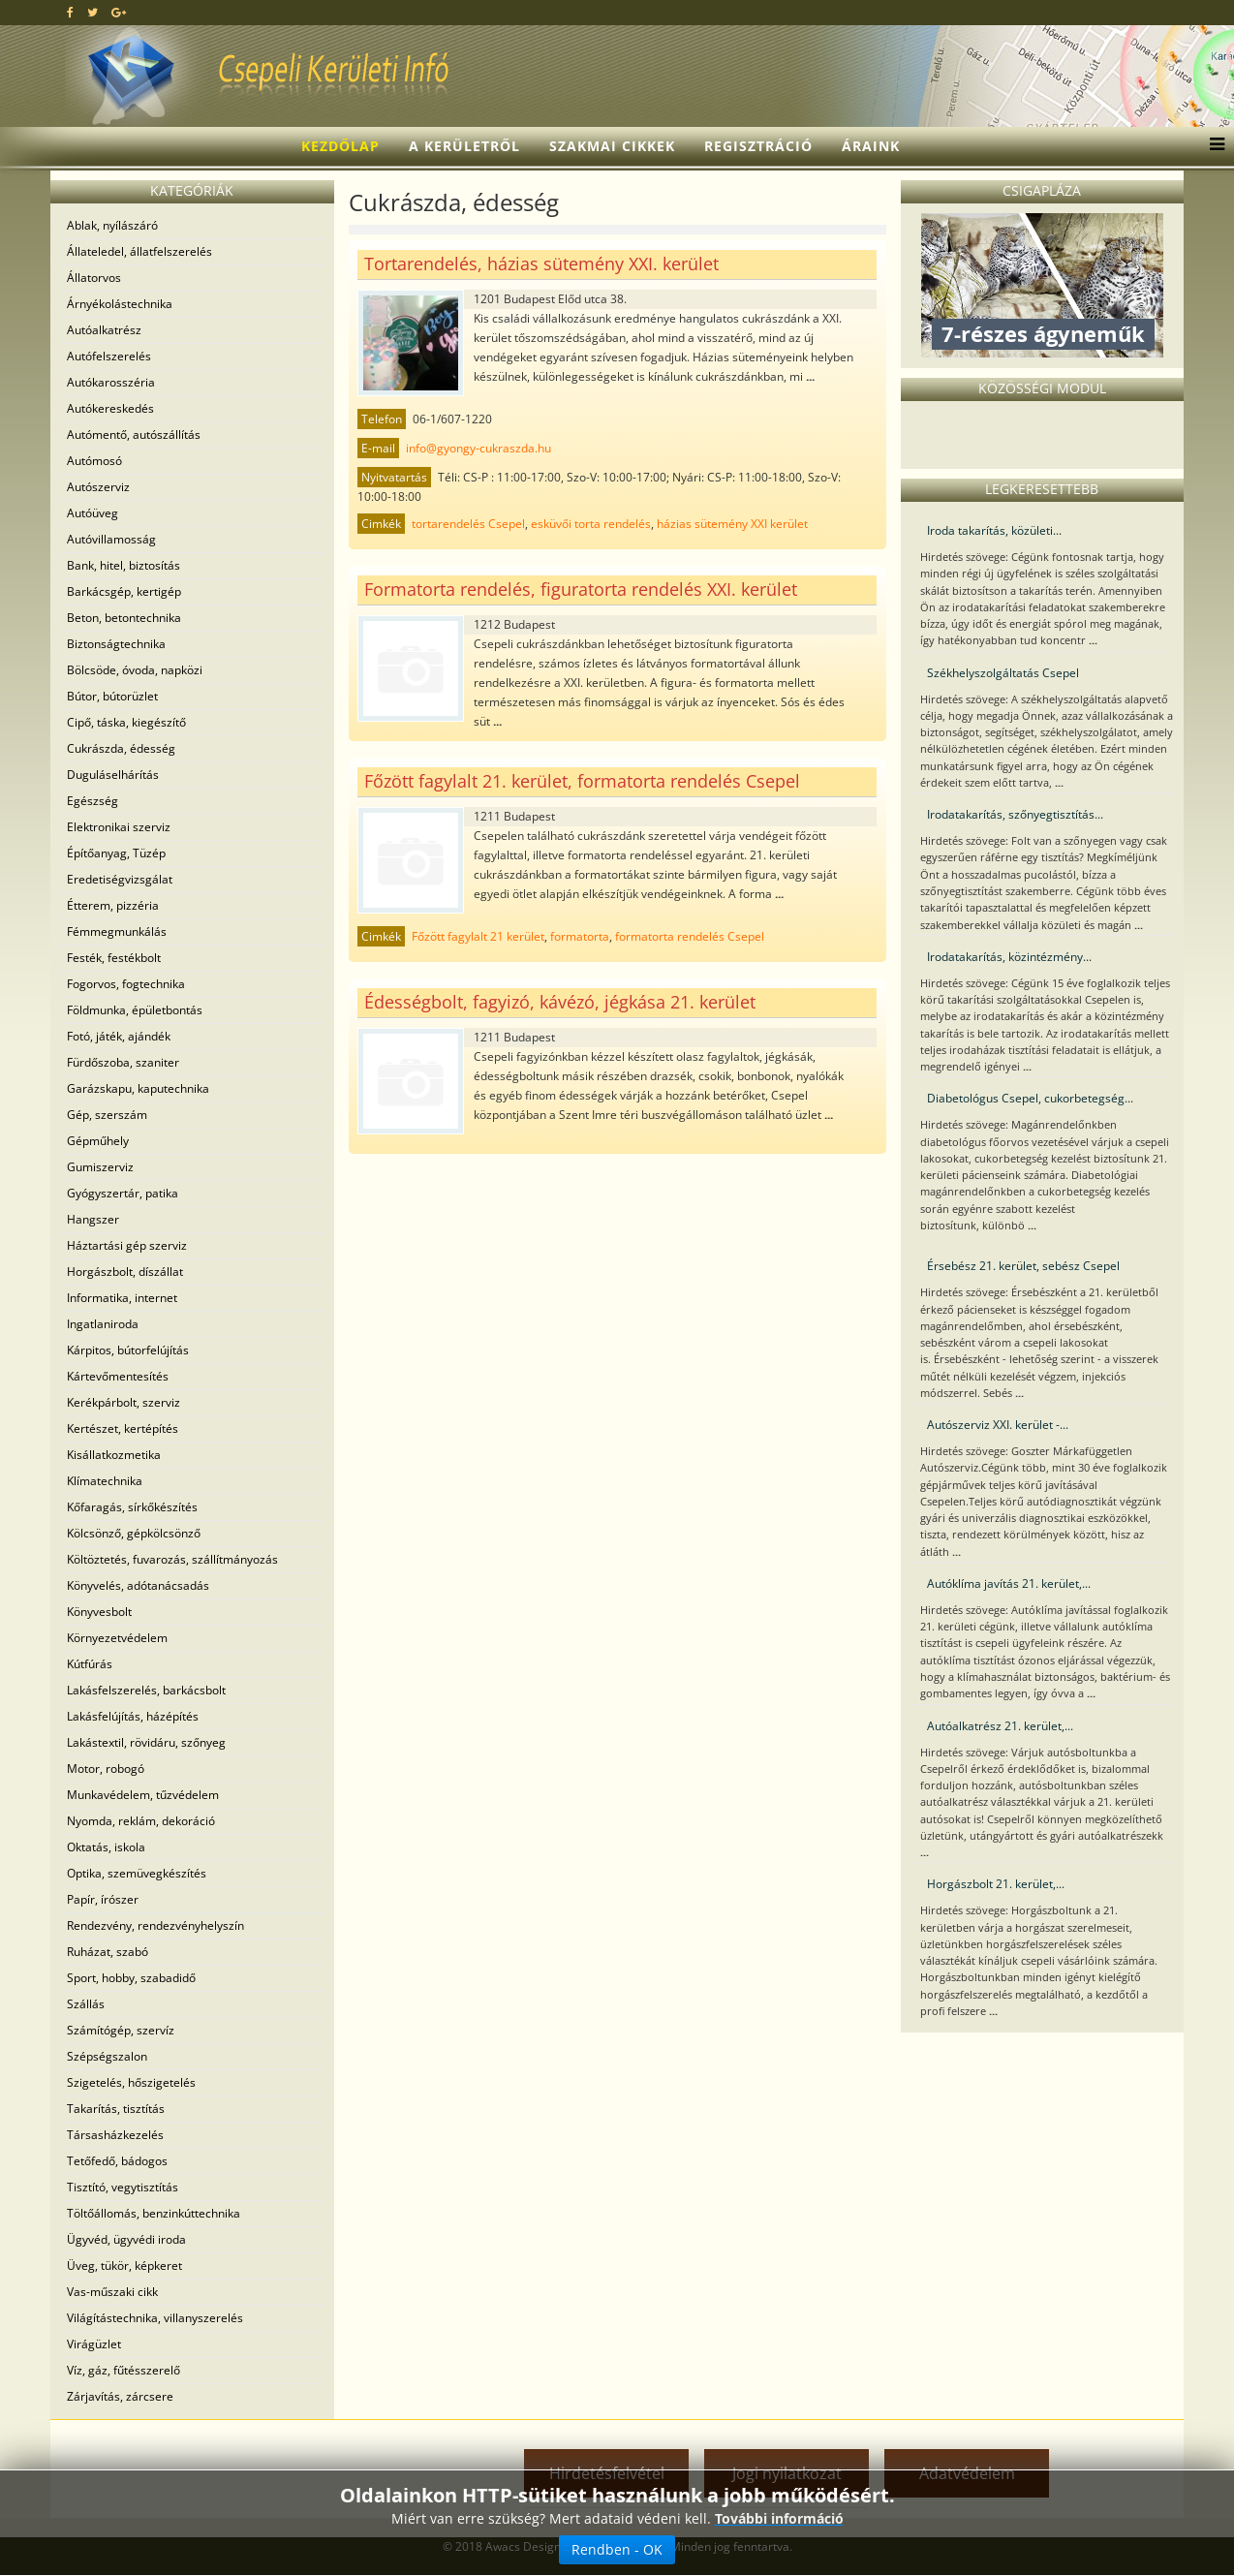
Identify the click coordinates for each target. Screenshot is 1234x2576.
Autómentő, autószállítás (134, 434)
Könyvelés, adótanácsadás (138, 1585)
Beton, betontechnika (124, 617)
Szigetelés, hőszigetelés (131, 2082)
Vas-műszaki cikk (112, 2291)
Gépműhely (98, 1141)
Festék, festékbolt (114, 957)
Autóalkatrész (104, 330)
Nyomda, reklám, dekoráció (141, 1821)
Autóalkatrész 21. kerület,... (1000, 1726)
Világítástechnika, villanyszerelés (155, 2318)
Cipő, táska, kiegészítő (126, 722)
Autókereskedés (110, 408)
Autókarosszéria (111, 382)
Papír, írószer (103, 1899)
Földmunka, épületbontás (134, 1010)
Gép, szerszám (107, 1114)
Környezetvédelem (117, 1637)
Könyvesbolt (99, 1611)
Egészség (92, 800)
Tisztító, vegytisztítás (122, 2187)
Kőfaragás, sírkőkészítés (132, 1507)
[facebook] (70, 12)
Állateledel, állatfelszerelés (139, 251)
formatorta (579, 936)
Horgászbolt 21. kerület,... (995, 1884)
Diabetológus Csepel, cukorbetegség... (1030, 1098)
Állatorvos (94, 277)
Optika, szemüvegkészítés (136, 1873)
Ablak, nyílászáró (112, 225)
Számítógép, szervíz (120, 2030)
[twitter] (92, 12)
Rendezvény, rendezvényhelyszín (155, 1925)
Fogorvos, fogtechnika (126, 984)
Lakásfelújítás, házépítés (133, 1716)
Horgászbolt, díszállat (125, 1271)
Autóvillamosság (111, 539)
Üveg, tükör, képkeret (124, 2265)
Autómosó (94, 460)
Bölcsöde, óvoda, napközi (134, 670)
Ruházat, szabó (107, 1951)
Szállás (86, 2004)
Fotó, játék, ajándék (118, 1036)
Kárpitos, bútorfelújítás (128, 1350)
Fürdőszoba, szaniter (123, 1062)
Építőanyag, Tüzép (116, 853)
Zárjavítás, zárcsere (120, 2396)
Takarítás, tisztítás (116, 2108)
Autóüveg (92, 513)
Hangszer (93, 1219)
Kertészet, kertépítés (122, 1428)
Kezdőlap (340, 146)
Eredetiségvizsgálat (119, 879)
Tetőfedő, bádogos (117, 2161)
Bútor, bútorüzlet (112, 696)
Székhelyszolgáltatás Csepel (1003, 673)
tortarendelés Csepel (468, 523)
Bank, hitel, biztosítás (123, 565)
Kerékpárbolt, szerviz (123, 1402)
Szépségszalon (107, 2056)
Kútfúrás (89, 1664)
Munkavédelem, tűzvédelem (143, 1794)
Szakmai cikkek (612, 146)
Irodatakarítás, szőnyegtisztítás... (1015, 814)
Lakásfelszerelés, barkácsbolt (146, 1690)
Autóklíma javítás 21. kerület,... (1009, 1583)
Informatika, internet (122, 1297)
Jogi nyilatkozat (787, 2473)
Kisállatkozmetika (114, 1454)
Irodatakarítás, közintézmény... (1009, 956)
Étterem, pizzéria (113, 905)
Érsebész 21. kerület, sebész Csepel (1023, 1265)
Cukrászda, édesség (121, 748)
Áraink (871, 146)
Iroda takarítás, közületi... (994, 530)
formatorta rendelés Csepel (689, 936)
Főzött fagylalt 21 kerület (478, 936)
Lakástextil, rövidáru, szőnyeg (146, 1742)
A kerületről (464, 146)
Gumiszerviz (100, 1167)
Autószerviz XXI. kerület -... (997, 1424)
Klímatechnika (104, 1481)
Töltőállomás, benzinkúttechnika (153, 2213)
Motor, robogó (105, 1768)
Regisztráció (758, 146)
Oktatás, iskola (106, 1847)
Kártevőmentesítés (118, 1376)
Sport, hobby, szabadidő (131, 1978)
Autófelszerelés (109, 356)
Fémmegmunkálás (117, 931)
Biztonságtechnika (116, 644)
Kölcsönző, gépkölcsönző (134, 1533)
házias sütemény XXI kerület (732, 523)
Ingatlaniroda (103, 1324)
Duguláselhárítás (113, 774)
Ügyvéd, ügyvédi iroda (126, 2239)
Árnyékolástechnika (119, 303)
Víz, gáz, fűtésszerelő (123, 2370)
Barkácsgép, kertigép (124, 591)
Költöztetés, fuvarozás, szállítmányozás (172, 1559)
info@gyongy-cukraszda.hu (478, 448)
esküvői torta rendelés (591, 523)
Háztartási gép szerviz (127, 1245)
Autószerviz (98, 487)
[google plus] (118, 12)
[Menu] (1212, 146)
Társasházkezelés (115, 2134)
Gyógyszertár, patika (122, 1193)
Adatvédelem (967, 2473)
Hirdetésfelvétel (606, 2473)
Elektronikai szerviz (118, 827)
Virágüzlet (94, 2344)
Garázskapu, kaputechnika (138, 1088)
